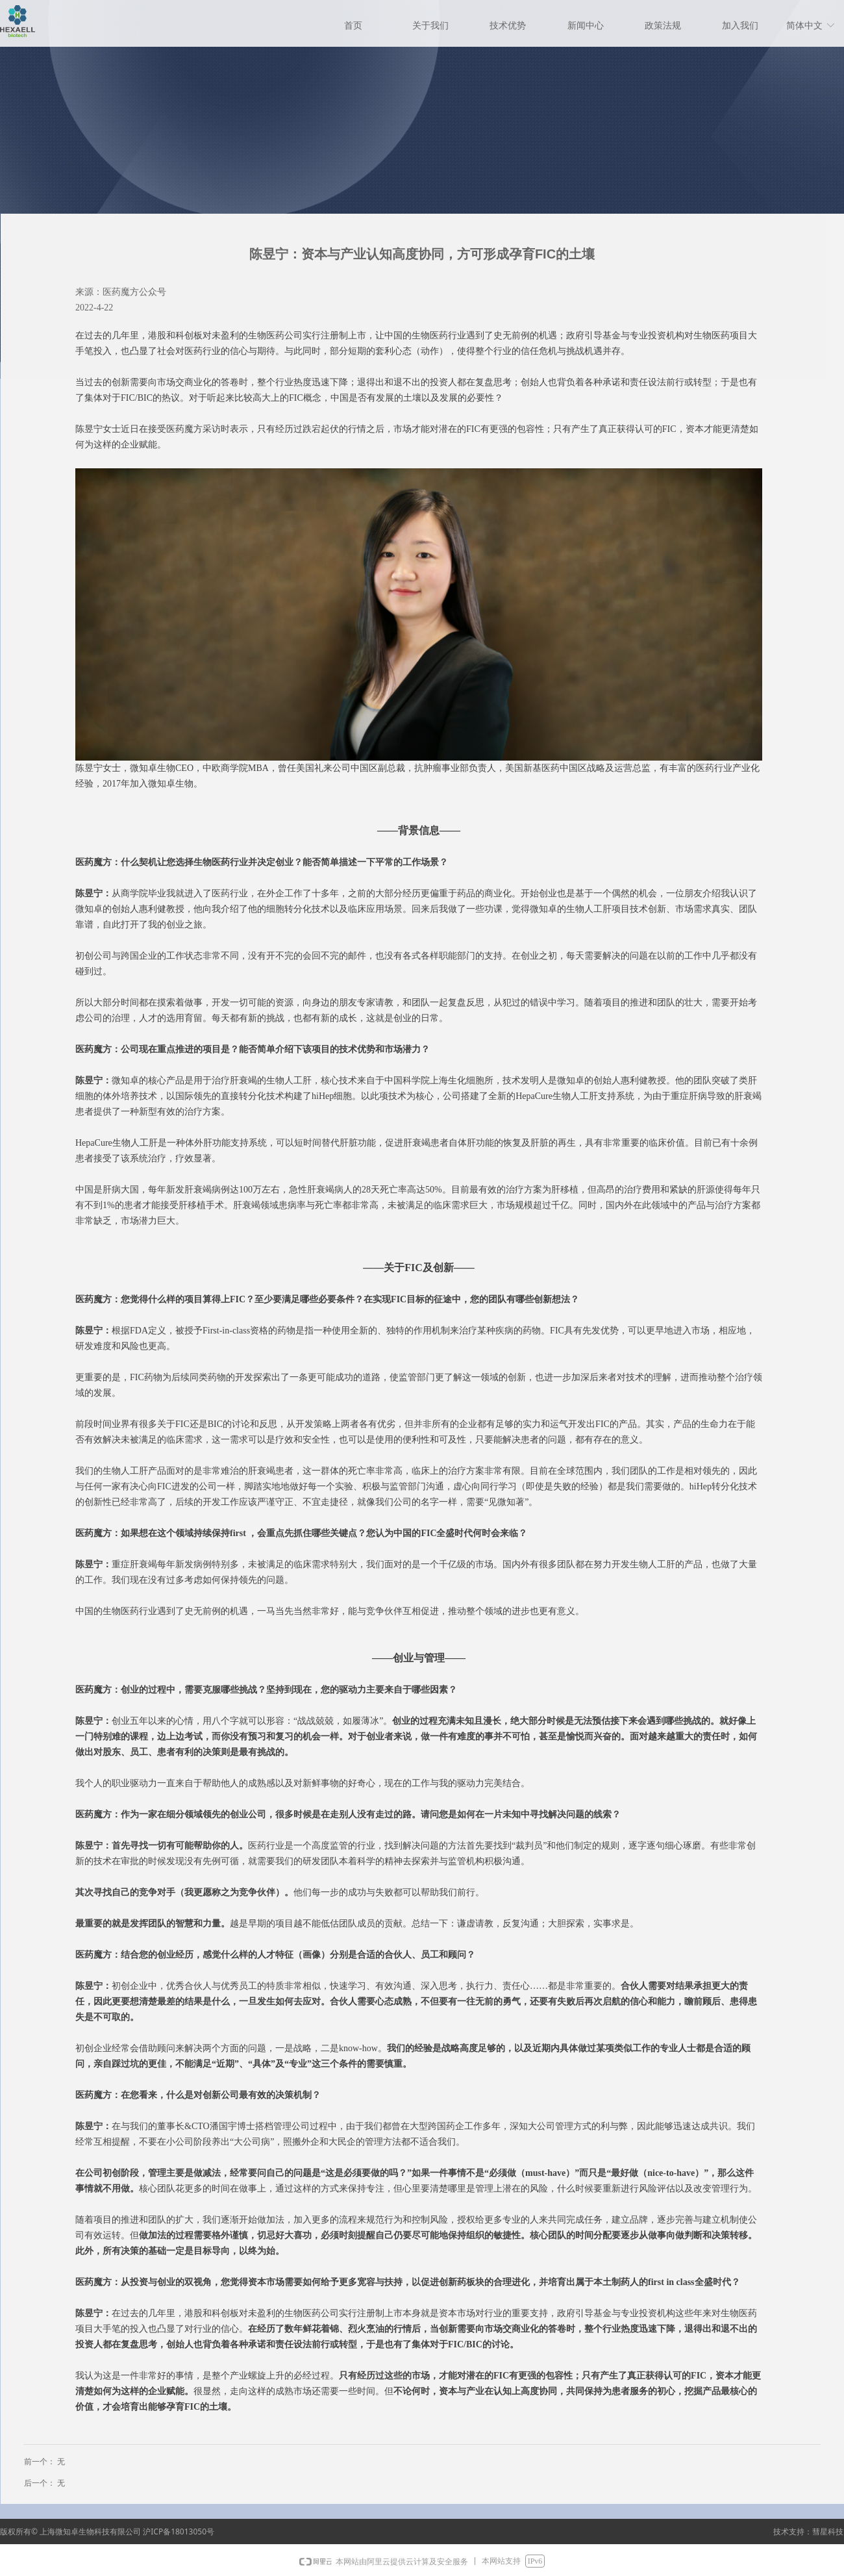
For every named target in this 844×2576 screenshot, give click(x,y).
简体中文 (804, 26)
